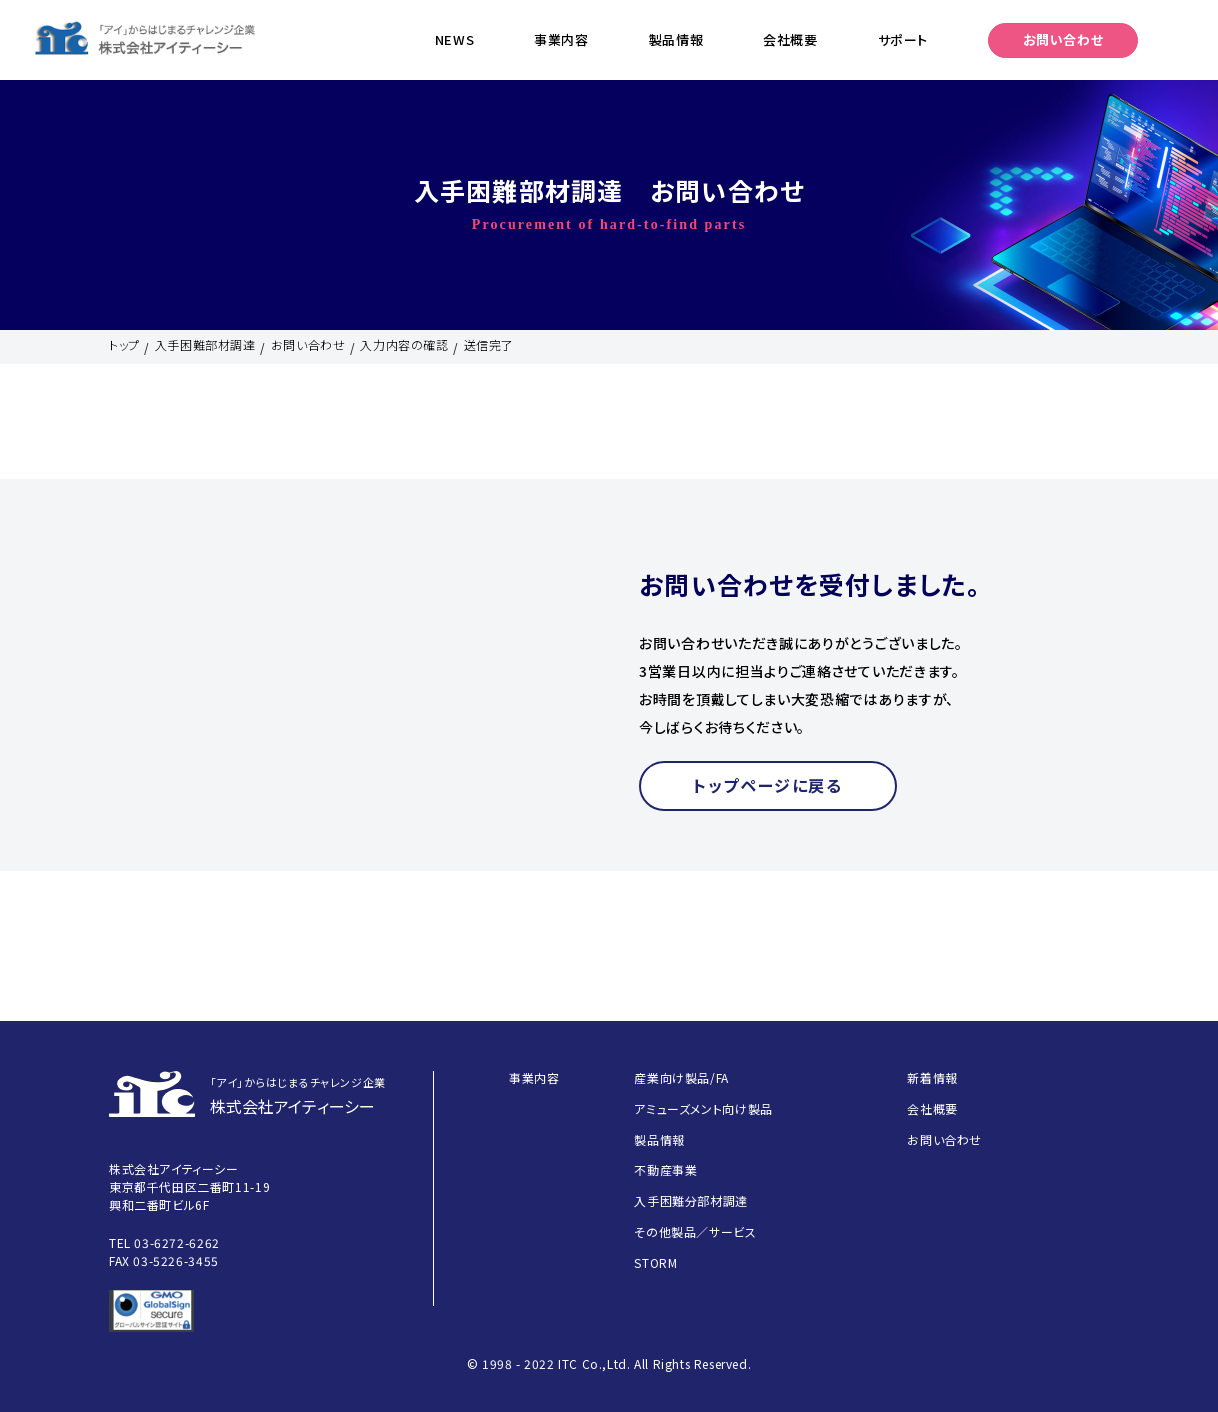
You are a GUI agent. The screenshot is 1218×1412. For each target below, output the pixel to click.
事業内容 (561, 39)
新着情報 (932, 1077)
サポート (903, 39)
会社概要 (790, 39)
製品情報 (676, 39)
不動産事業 (665, 1169)
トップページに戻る (767, 785)
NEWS (454, 39)
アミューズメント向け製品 (703, 1108)
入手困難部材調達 (205, 344)
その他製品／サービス (695, 1231)
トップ (124, 344)
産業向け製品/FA (681, 1077)
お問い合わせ (1063, 39)
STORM (655, 1262)
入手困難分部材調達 (690, 1200)
